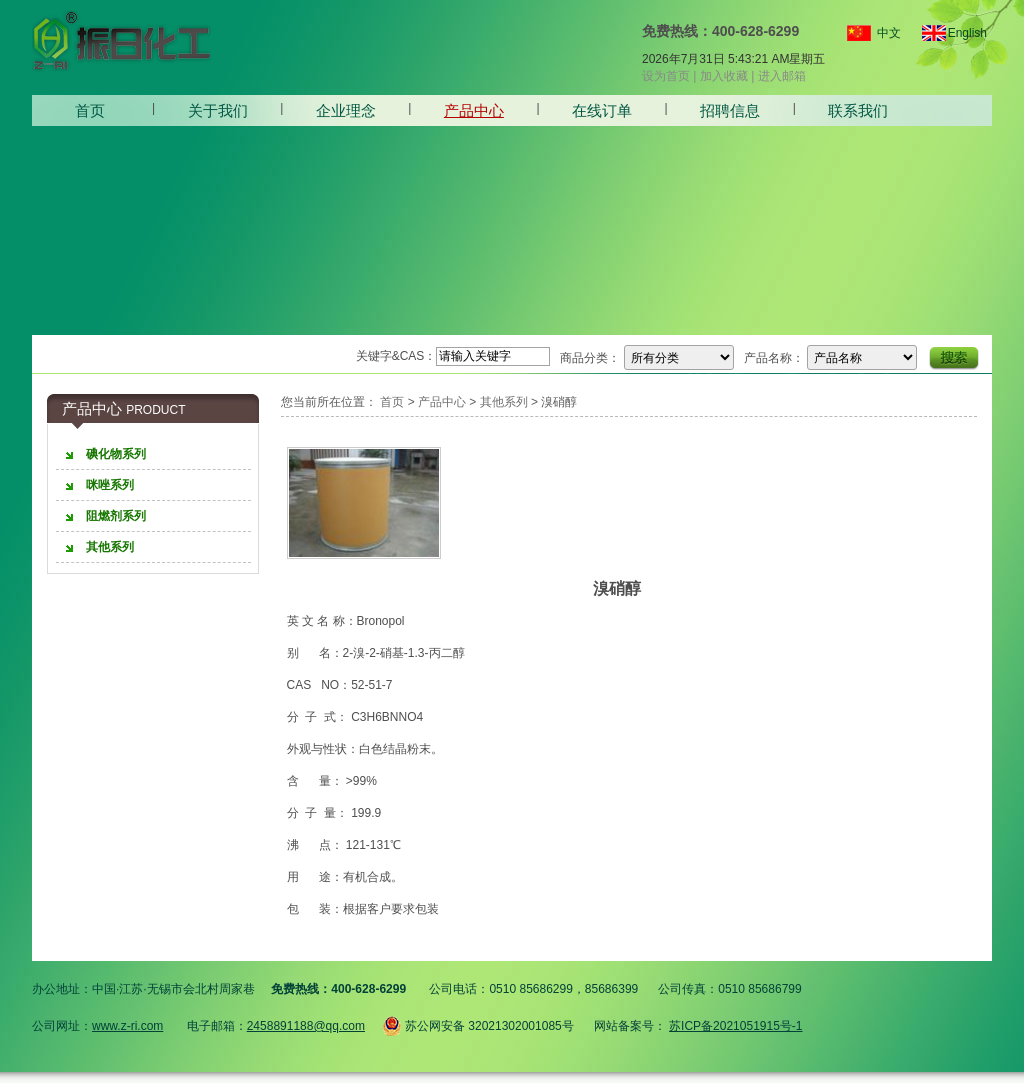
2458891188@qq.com (306, 1026)
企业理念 (346, 110)
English (959, 33)
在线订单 (602, 110)
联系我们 (858, 110)
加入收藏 (724, 76)
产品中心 (474, 110)
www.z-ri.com (127, 1026)
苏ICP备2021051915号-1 (735, 1026)
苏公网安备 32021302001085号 (478, 1023)
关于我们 (218, 110)
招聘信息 (730, 110)
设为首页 (666, 76)
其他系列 (504, 402)
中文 (889, 33)
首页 (90, 110)
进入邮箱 (782, 76)
